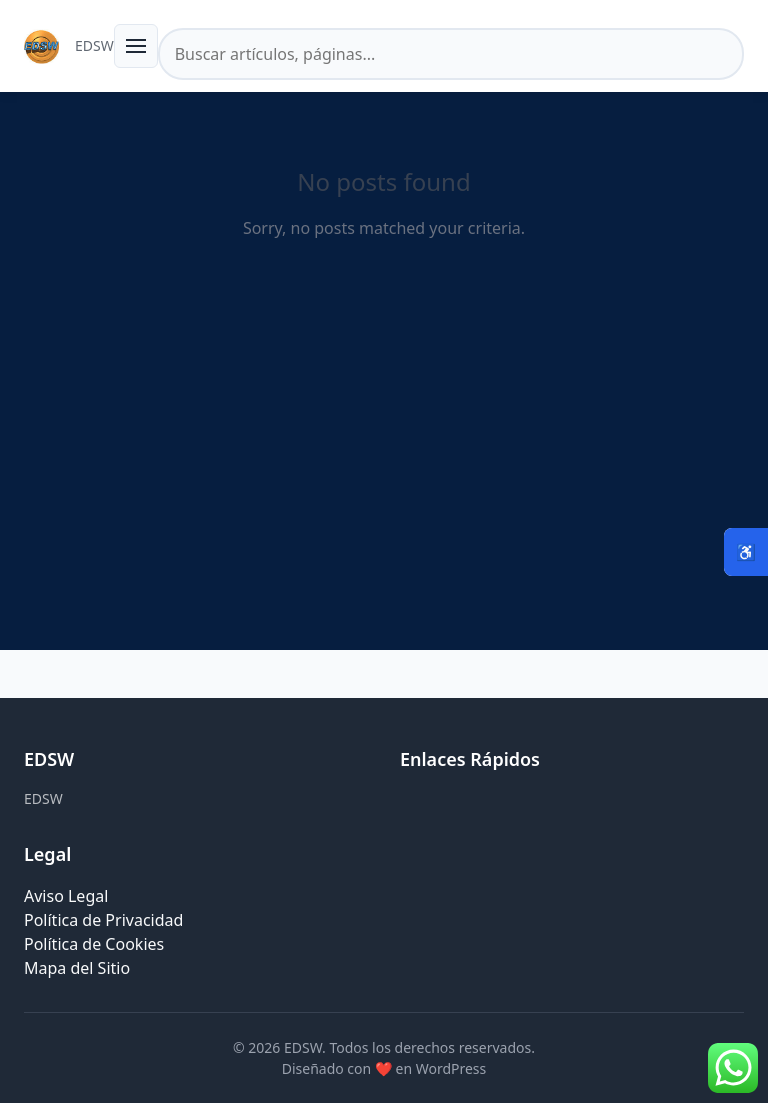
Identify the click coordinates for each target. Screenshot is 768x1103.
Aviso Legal (66, 896)
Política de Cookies (94, 944)
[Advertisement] (384, 476)
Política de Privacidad (103, 920)
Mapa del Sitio (77, 968)
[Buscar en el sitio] (451, 54)
